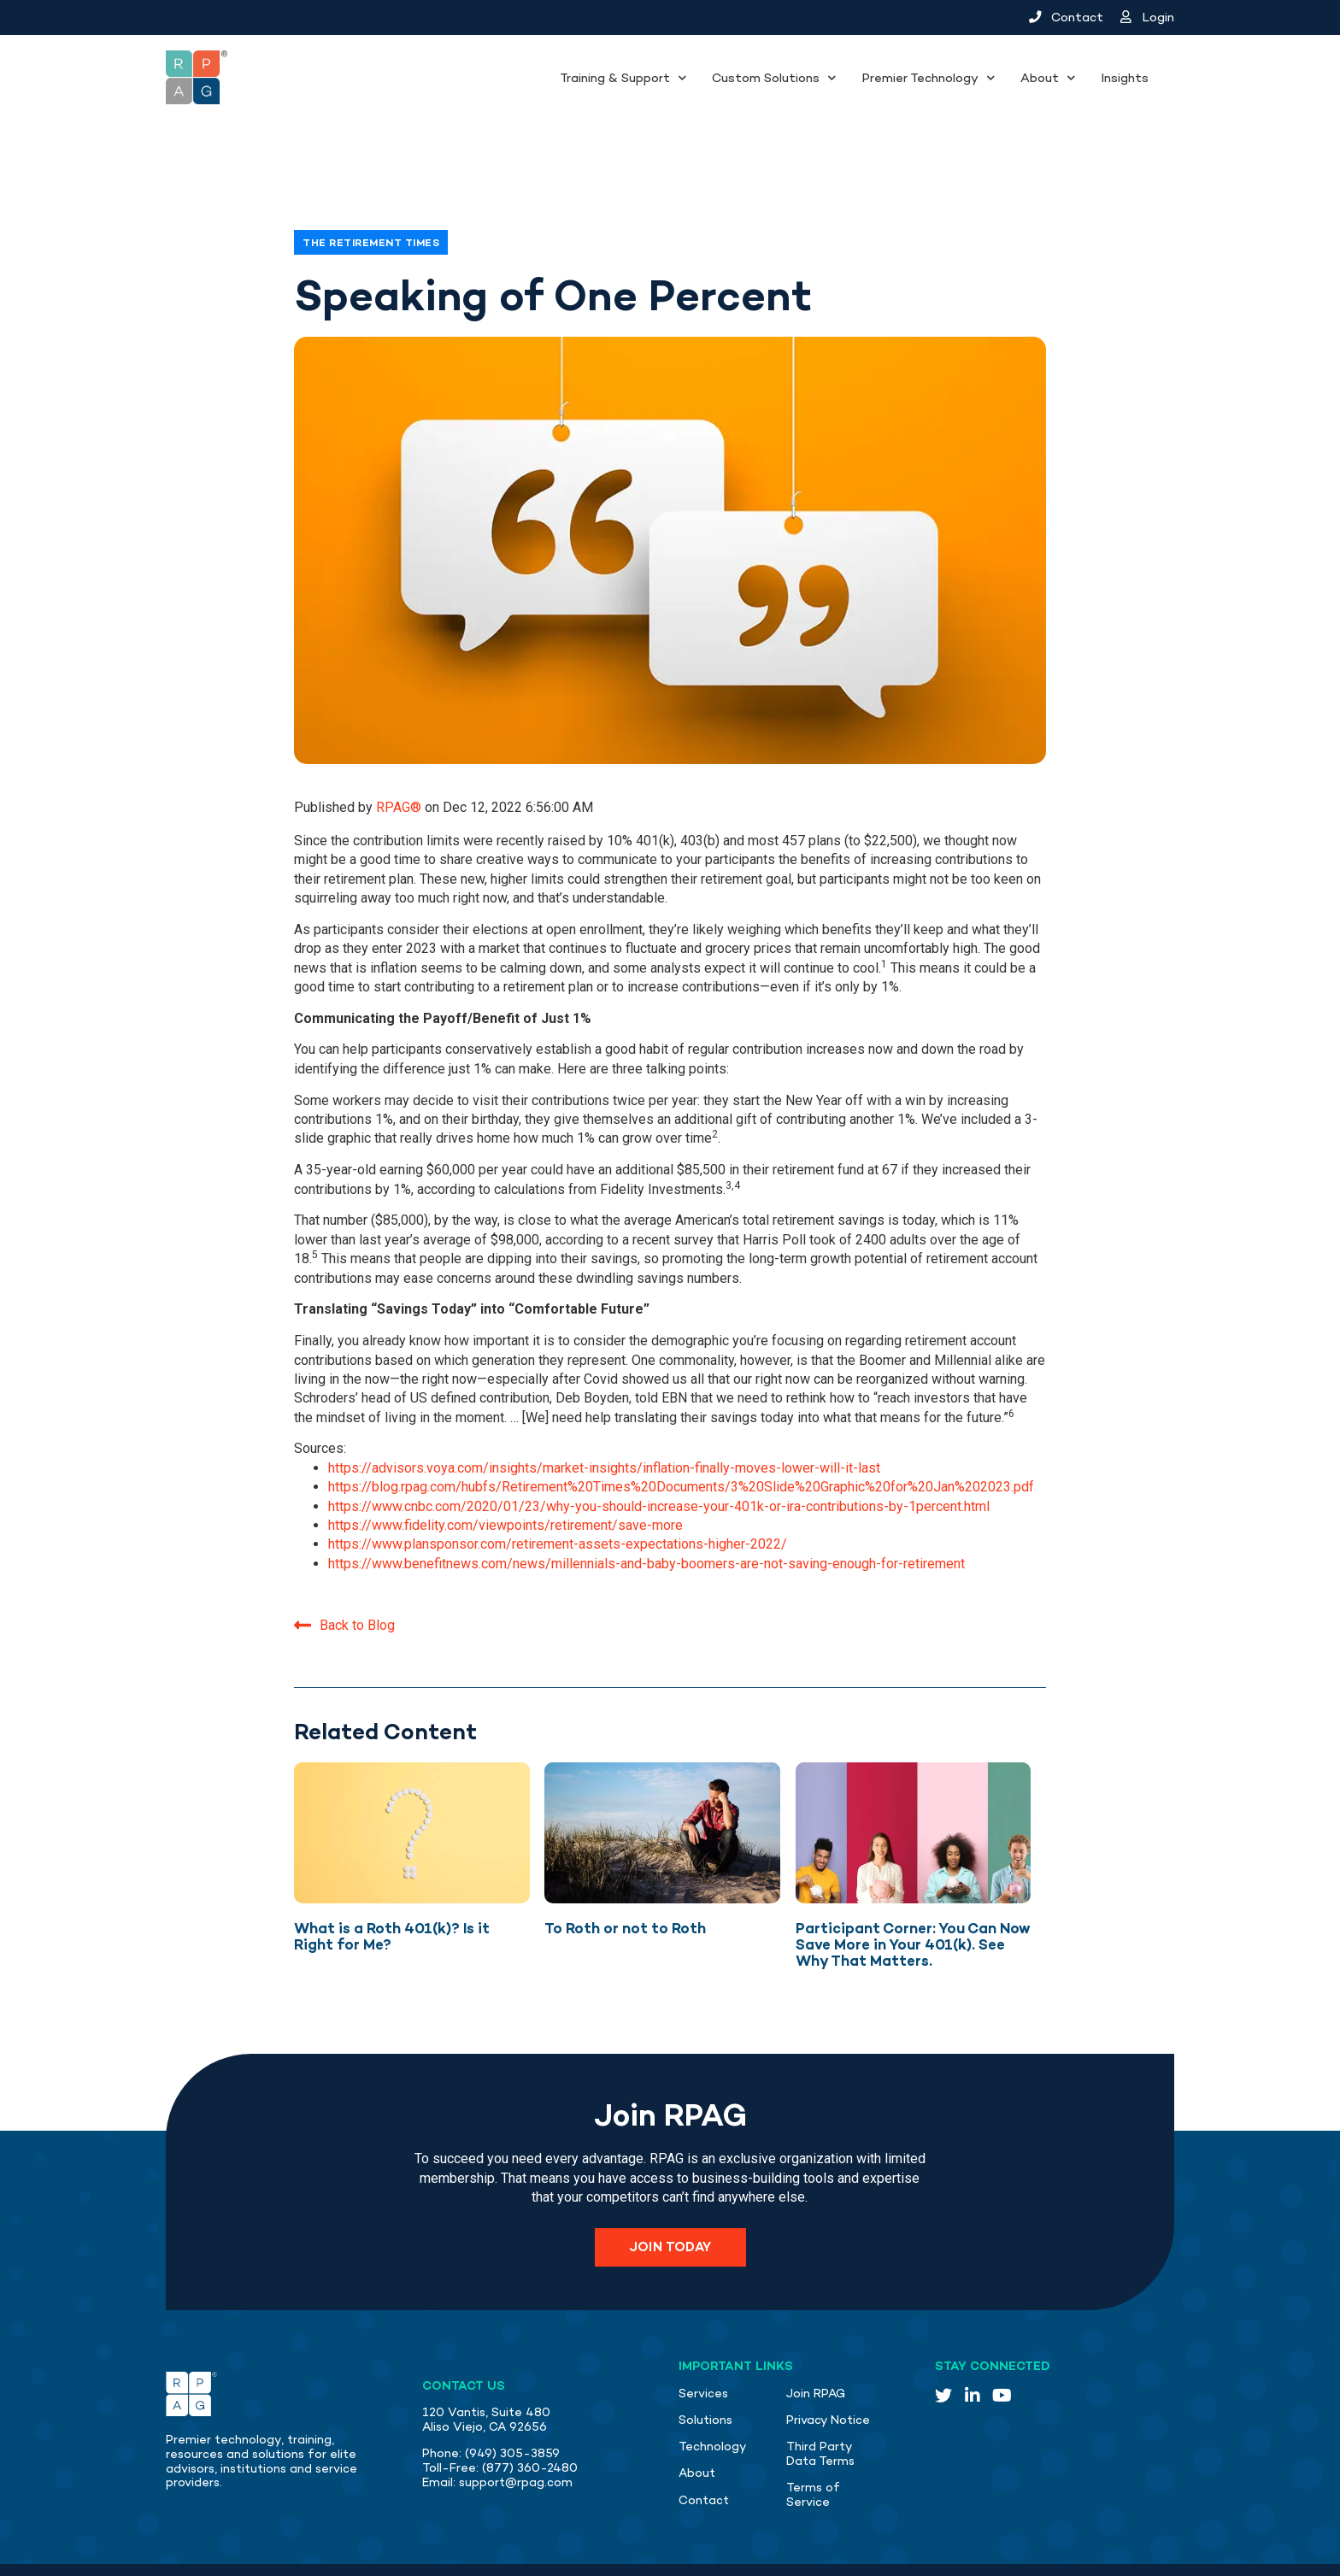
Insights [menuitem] (1125, 77)
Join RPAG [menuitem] (815, 2335)
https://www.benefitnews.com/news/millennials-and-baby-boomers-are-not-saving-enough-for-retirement (646, 1505)
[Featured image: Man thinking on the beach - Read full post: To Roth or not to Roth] (662, 1774)
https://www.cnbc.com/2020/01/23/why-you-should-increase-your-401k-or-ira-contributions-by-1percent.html (659, 1448)
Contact (1066, 17)
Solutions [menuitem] (705, 2362)
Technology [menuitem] (713, 2388)
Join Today (670, 2189)
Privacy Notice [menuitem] (828, 2362)
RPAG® (400, 749)
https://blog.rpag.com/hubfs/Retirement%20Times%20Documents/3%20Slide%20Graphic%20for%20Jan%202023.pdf (681, 1428)
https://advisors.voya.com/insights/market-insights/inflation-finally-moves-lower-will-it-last (604, 1410)
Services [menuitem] (703, 2335)
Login (1147, 17)
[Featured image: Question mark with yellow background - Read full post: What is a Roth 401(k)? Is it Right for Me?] (412, 1774)
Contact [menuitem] (704, 2442)
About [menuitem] (1039, 77)
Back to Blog (344, 1566)
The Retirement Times (371, 185)
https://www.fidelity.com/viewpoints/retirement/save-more (505, 1467)
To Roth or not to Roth (625, 1870)
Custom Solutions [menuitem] (766, 77)
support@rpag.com (516, 2424)
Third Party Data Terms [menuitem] (820, 2395)
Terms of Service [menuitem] (813, 2436)
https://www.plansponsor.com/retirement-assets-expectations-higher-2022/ (557, 1486)
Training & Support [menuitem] (615, 77)
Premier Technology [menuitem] (920, 77)
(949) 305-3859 (512, 2395)
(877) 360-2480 (530, 2410)
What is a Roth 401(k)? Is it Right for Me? (392, 1878)
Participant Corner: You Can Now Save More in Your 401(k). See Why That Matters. (913, 1885)
